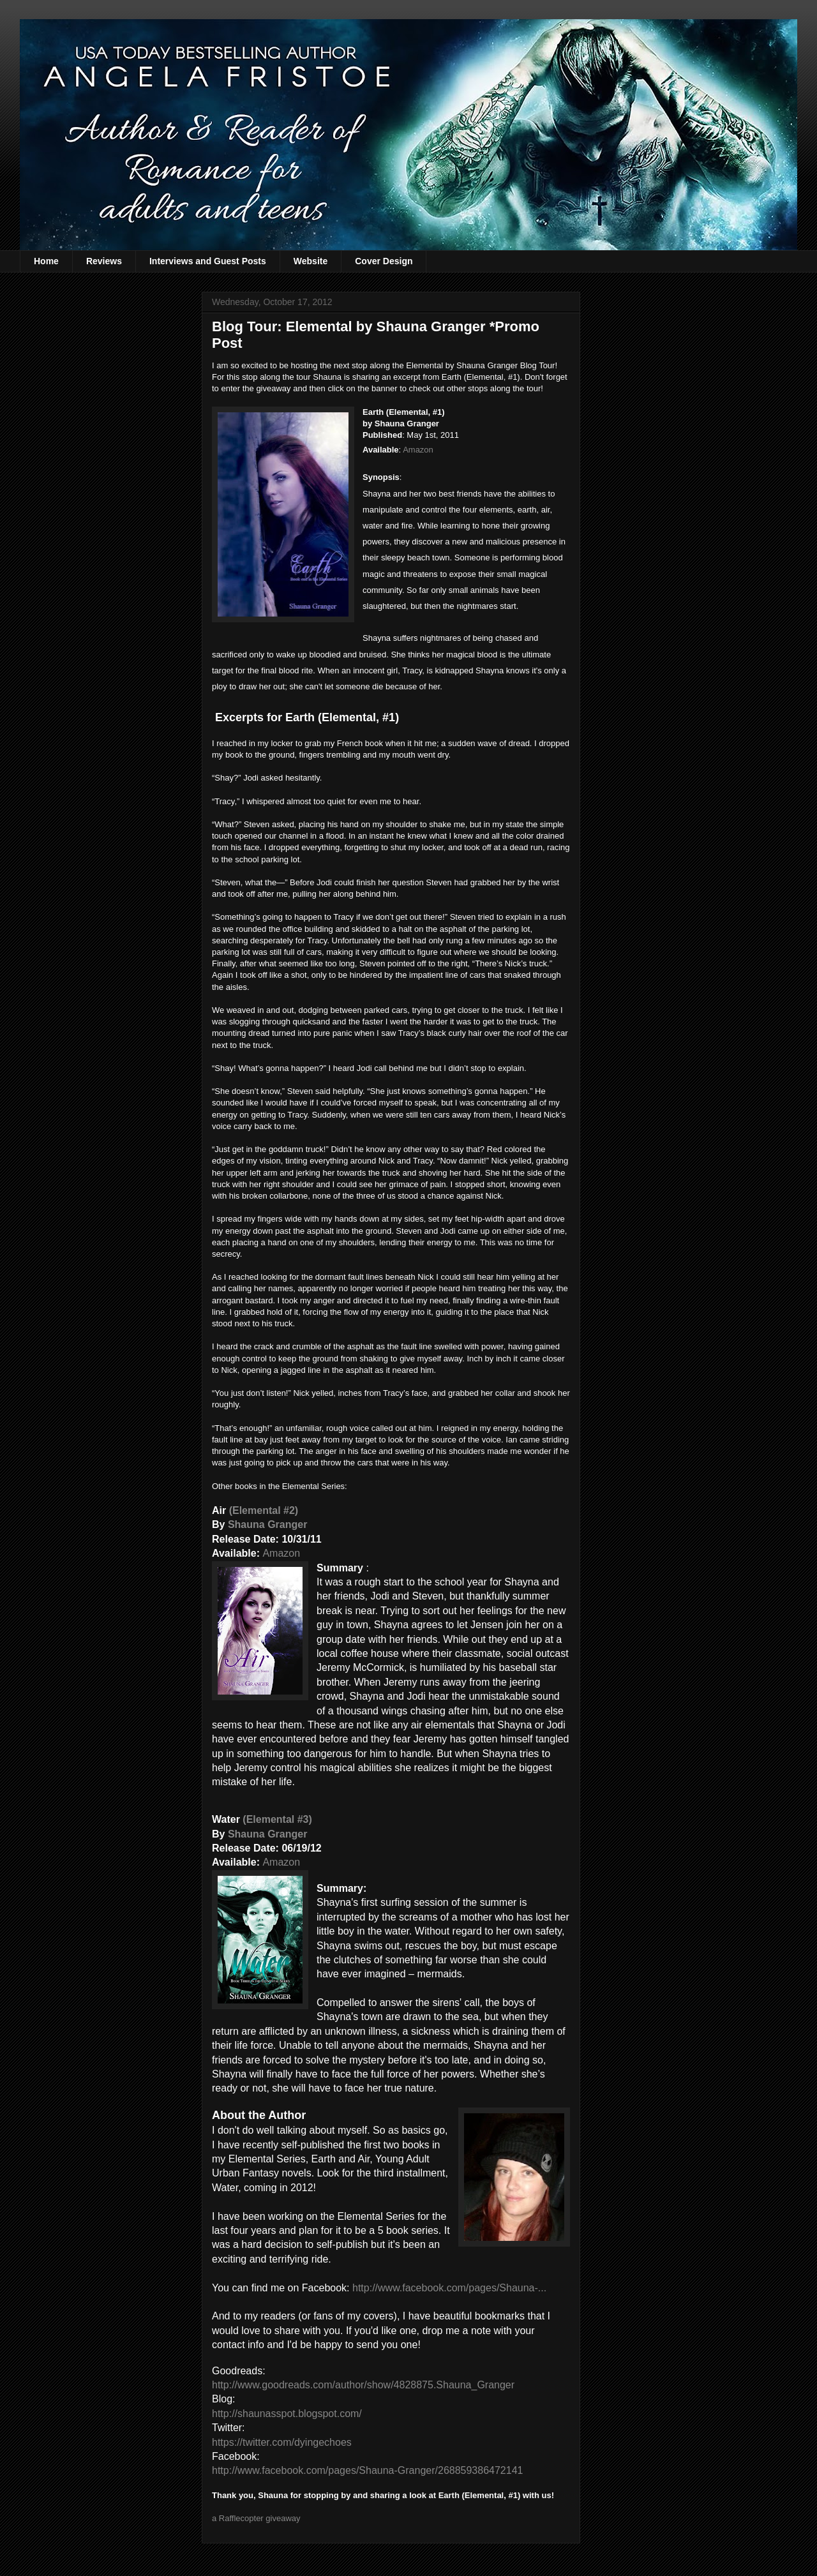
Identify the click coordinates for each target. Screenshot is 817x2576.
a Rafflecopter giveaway (256, 2518)
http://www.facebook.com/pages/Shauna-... (449, 2287)
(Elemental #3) (277, 1819)
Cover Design (383, 261)
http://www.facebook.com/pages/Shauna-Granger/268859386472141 (367, 2470)
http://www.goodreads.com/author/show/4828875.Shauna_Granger (363, 2384)
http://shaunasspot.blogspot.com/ (287, 2413)
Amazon (418, 449)
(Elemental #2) (263, 1510)
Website (310, 261)
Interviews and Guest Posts (207, 261)
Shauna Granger (267, 1524)
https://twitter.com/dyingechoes (282, 2442)
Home (46, 261)
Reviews (104, 261)
